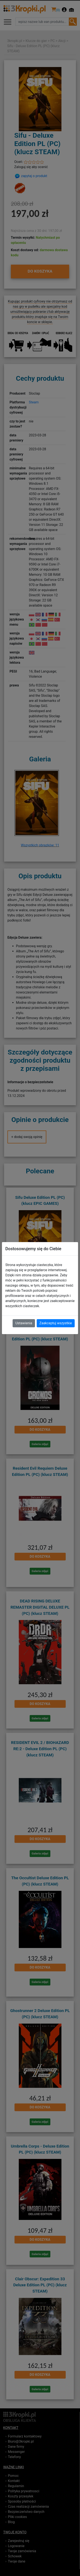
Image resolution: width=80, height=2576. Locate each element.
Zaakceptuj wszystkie (55, 1323)
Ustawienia (23, 1323)
